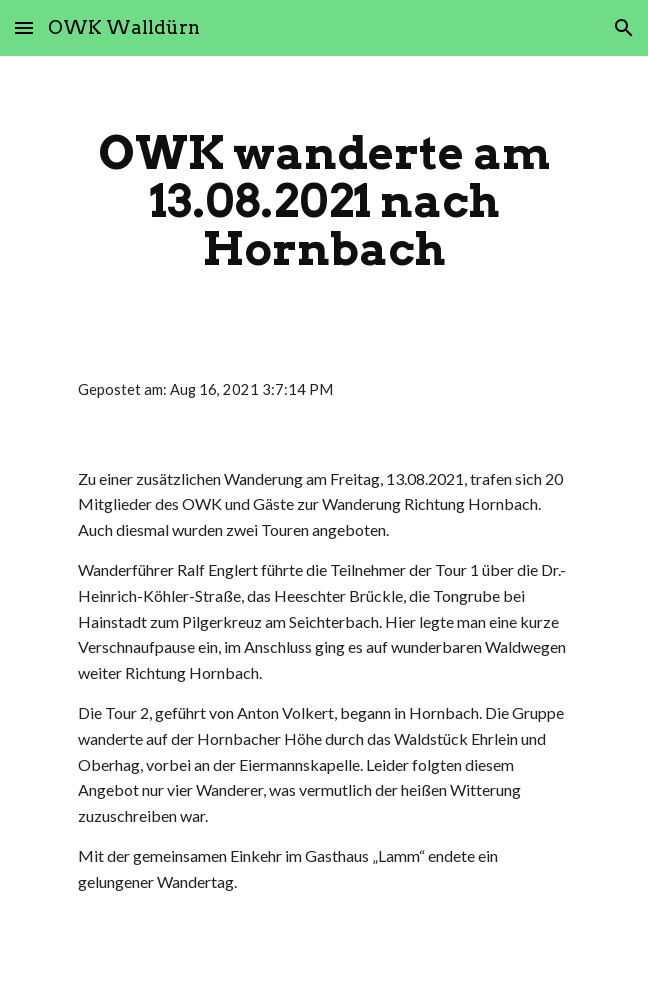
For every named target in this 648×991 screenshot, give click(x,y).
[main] (323, 201)
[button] (24, 27)
